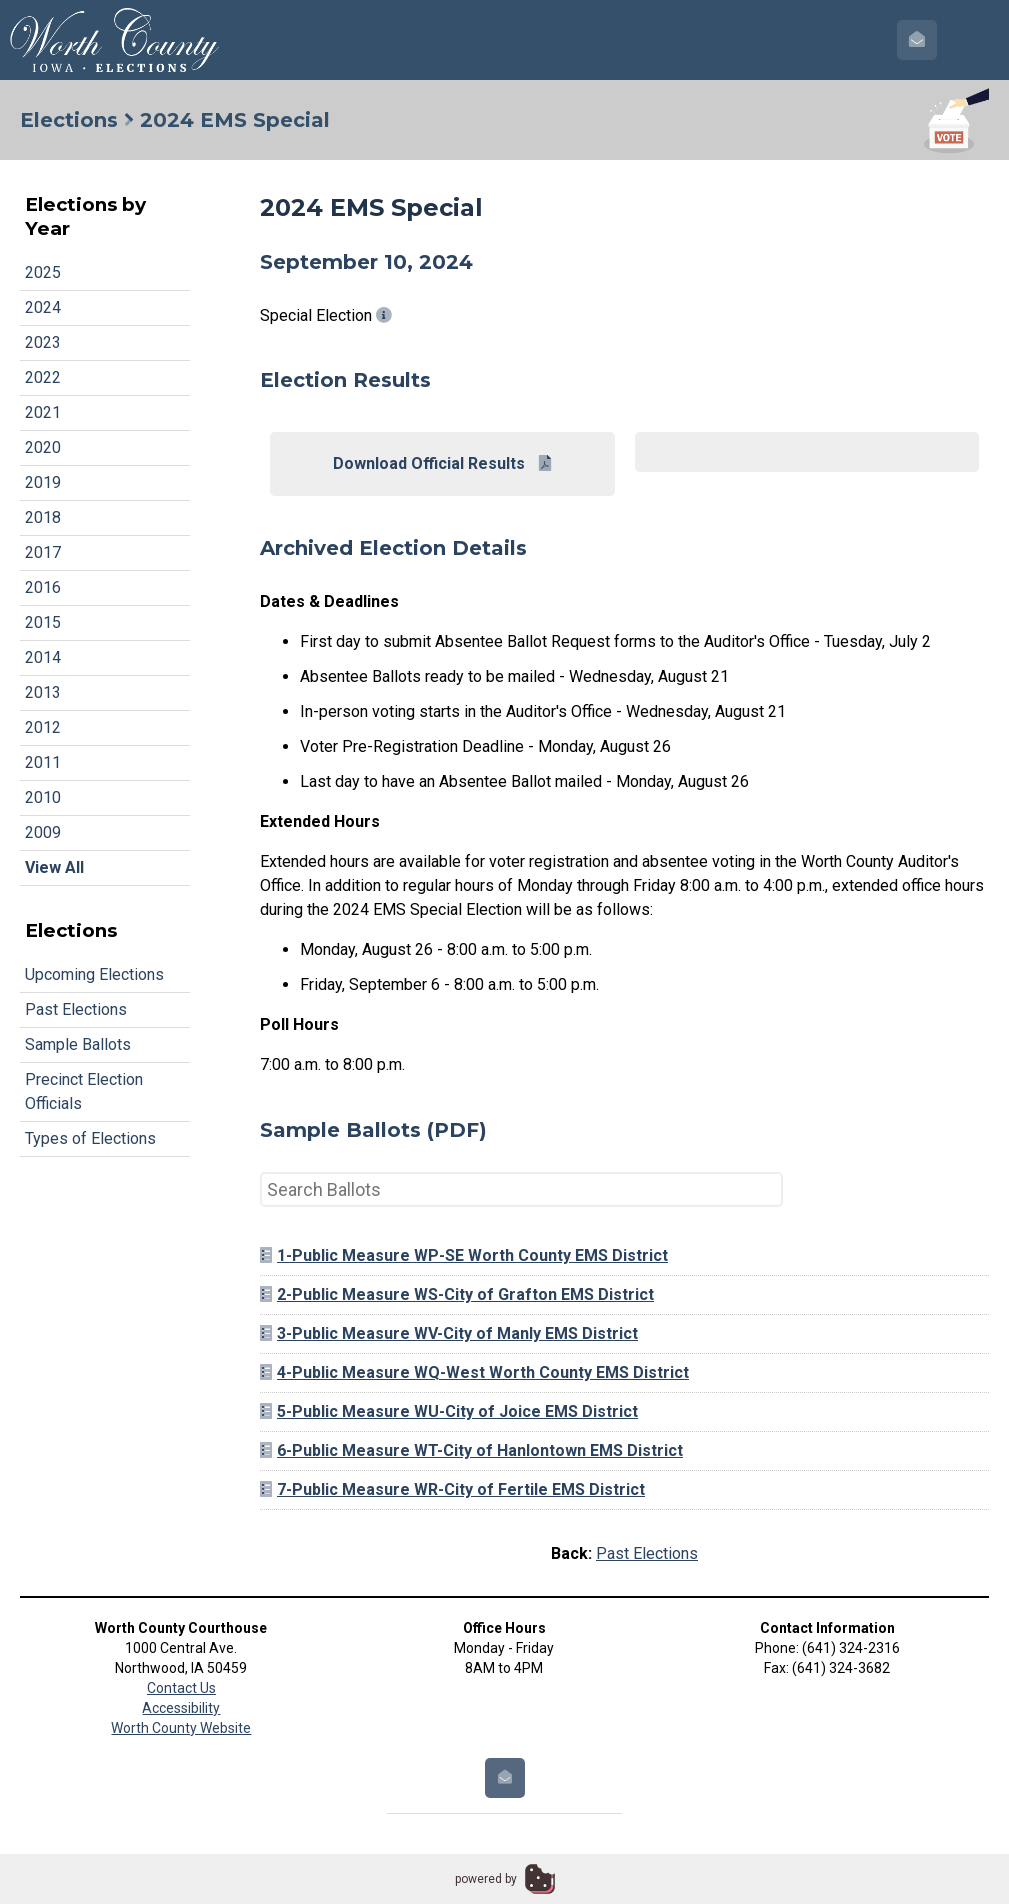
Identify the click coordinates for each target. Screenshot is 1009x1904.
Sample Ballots (78, 1044)
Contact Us (181, 1688)
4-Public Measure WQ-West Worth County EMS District (474, 1372)
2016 (43, 587)
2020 (43, 447)
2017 (43, 552)
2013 (43, 692)
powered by (486, 1879)
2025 (43, 272)
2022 (43, 377)
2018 (43, 517)
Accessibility (181, 1708)
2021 (43, 412)
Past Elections (76, 1009)
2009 (43, 832)
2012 (43, 727)
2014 (43, 657)
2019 (43, 482)
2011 (43, 762)
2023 (43, 342)
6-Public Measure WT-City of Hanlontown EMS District (471, 1450)
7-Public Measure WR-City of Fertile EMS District (452, 1489)
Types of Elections (90, 1138)
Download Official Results (442, 463)
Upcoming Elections (94, 974)
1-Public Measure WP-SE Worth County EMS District (464, 1255)
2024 (43, 307)
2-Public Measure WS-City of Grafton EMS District (457, 1294)
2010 (43, 797)
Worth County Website (181, 1728)
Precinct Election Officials (84, 1091)
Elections (69, 120)
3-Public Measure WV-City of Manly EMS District (449, 1333)
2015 (43, 622)
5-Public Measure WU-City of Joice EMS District (449, 1411)
